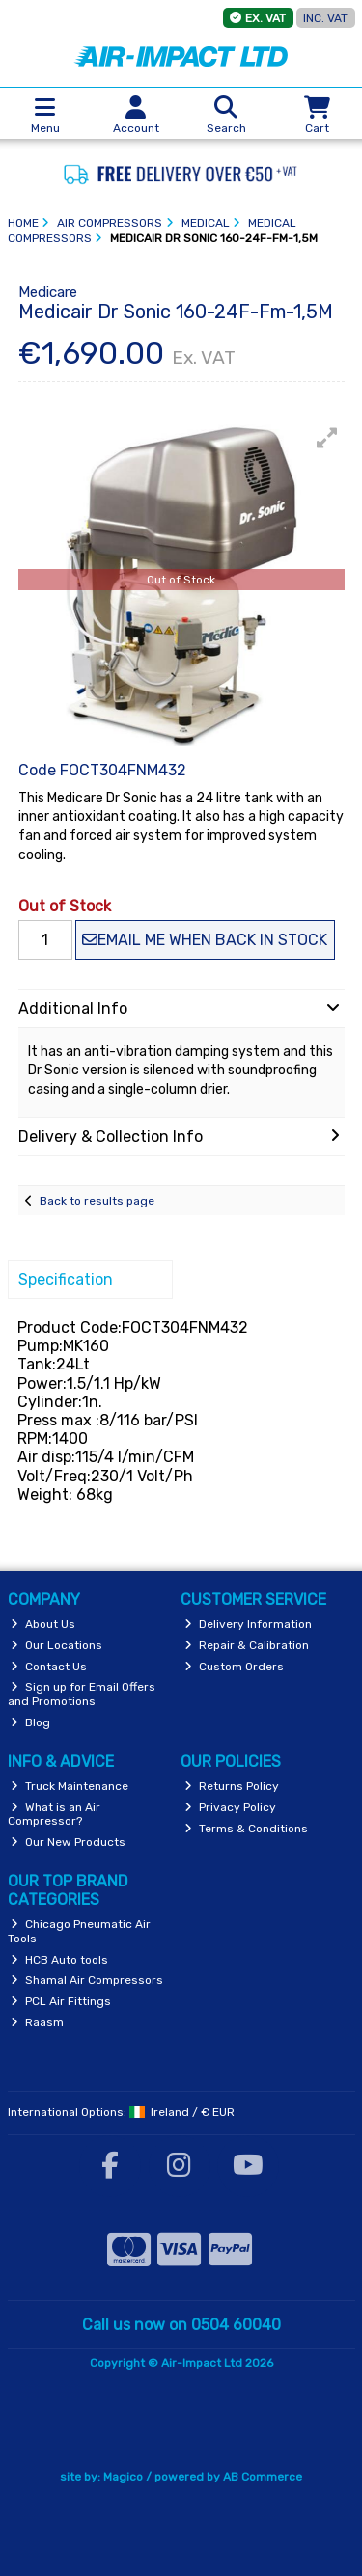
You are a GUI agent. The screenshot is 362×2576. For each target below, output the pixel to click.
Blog (30, 1722)
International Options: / (122, 2112)
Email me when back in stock (204, 940)
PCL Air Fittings (61, 2001)
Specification (65, 1279)
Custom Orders (234, 1666)
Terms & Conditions (246, 1828)
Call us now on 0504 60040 (181, 2325)
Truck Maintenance (69, 1786)
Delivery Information (248, 1624)
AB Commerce (262, 2476)
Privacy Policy (230, 1807)
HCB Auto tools (59, 1959)
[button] (327, 437)
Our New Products (68, 1842)
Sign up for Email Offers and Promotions (82, 1693)
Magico (123, 2476)
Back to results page (97, 1200)
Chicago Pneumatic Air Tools (80, 1930)
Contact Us (49, 1666)
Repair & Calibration (246, 1645)
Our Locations (56, 1645)
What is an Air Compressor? (54, 1814)
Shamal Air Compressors (87, 1980)
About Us (43, 1624)
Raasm (37, 2022)
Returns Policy (231, 1786)
